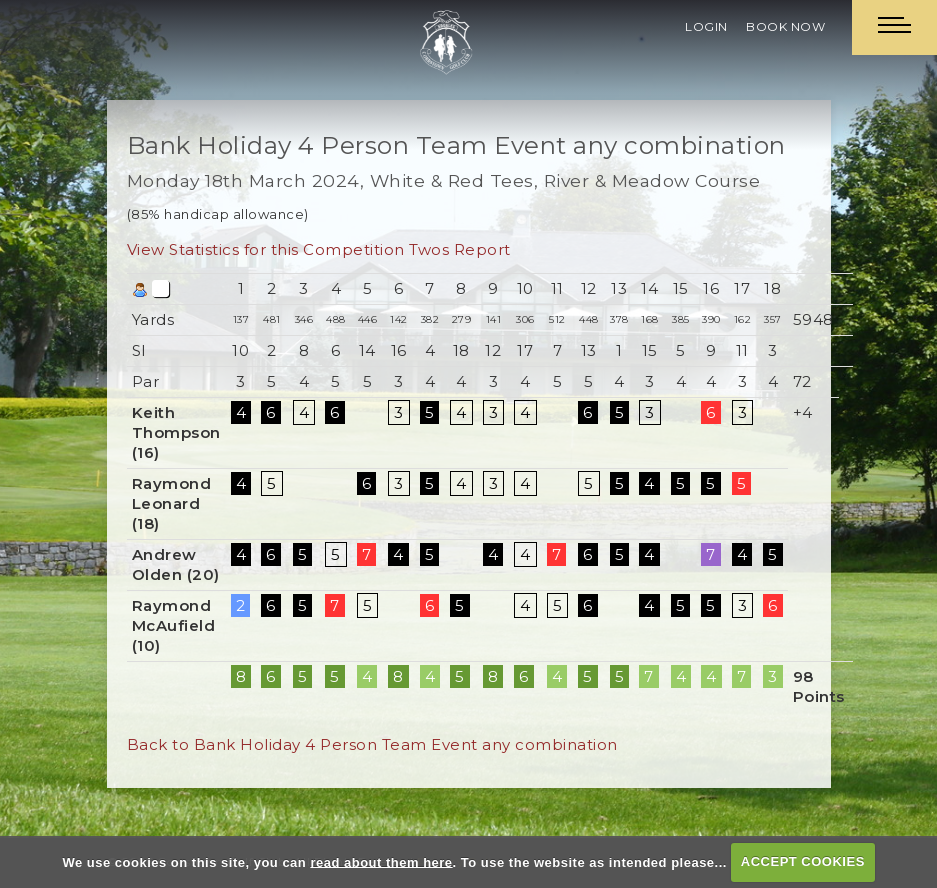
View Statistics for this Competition (266, 249)
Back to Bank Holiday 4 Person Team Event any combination (372, 744)
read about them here (381, 861)
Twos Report (460, 249)
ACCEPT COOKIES (803, 861)
